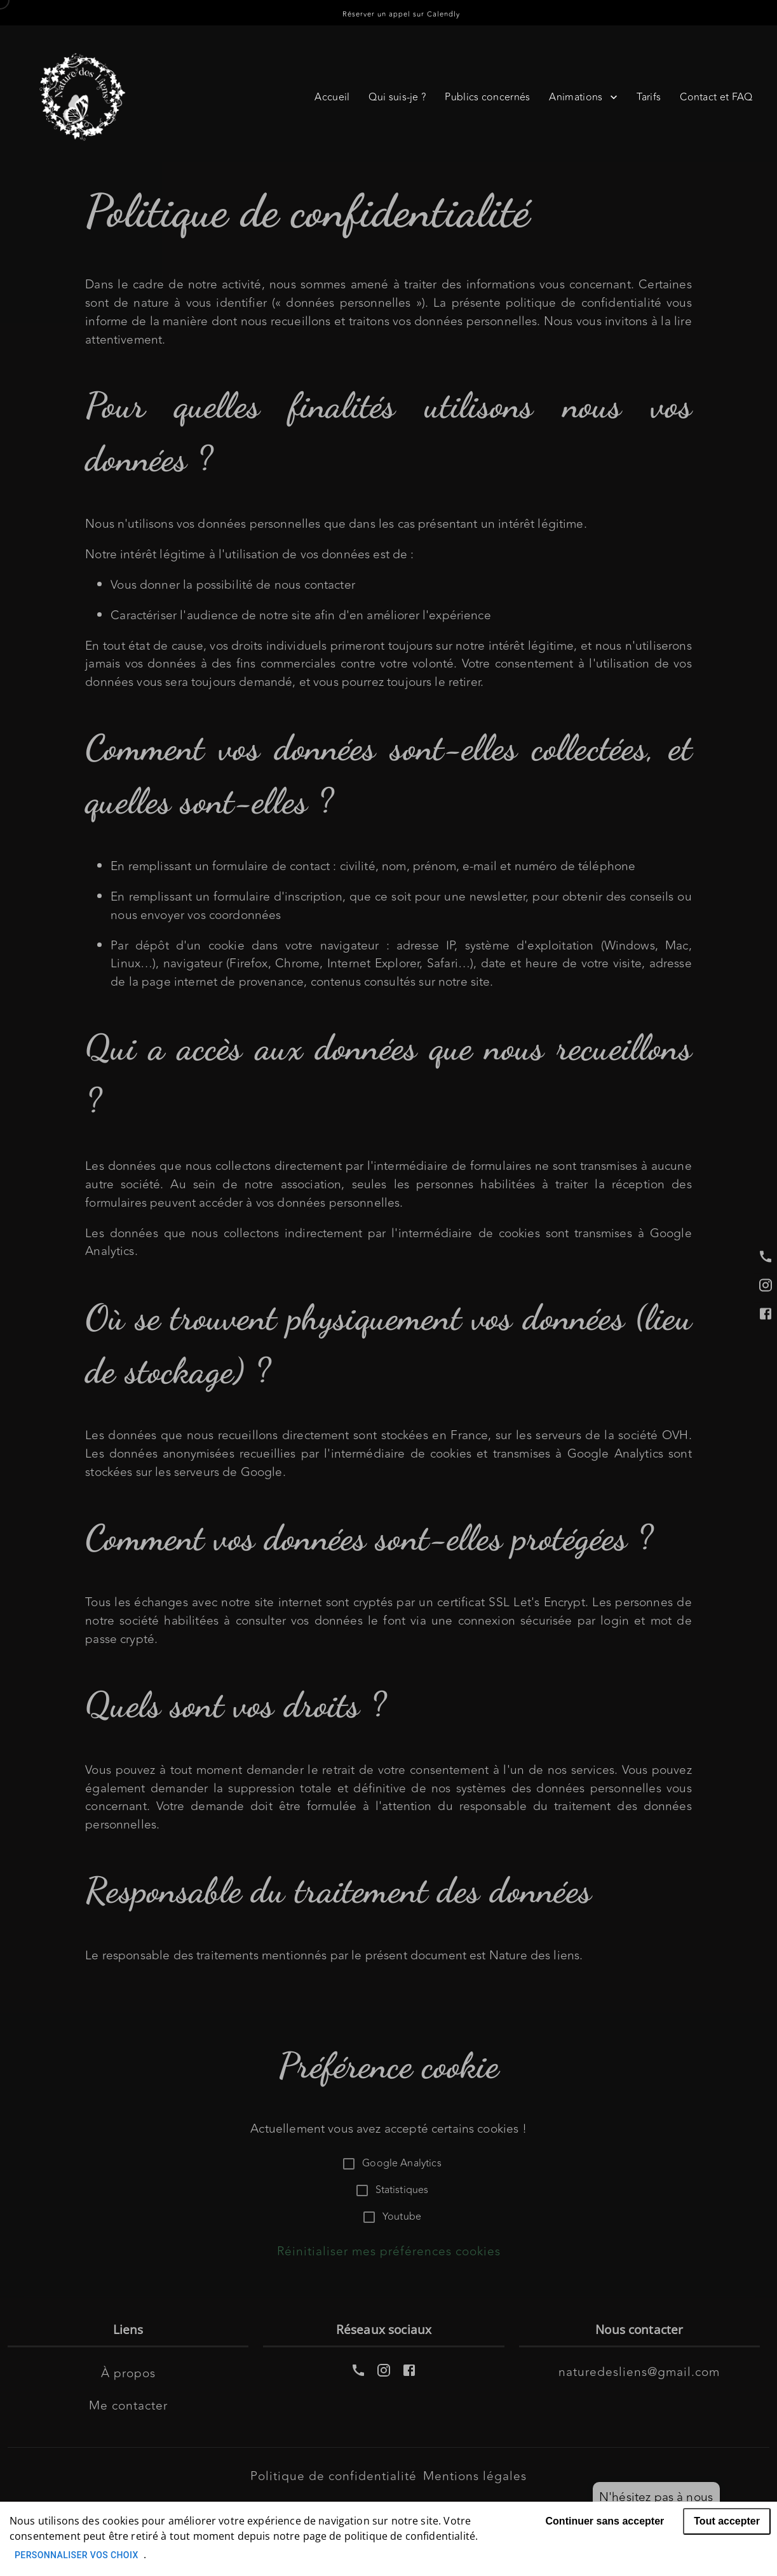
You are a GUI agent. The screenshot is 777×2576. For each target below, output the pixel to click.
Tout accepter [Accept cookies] (727, 2521)
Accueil (332, 97)
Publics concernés (487, 97)
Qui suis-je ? (397, 97)
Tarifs (648, 97)
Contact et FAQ (716, 97)
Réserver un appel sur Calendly (401, 14)
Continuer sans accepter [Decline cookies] (605, 2521)
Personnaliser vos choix (77, 2555)
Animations (583, 97)
